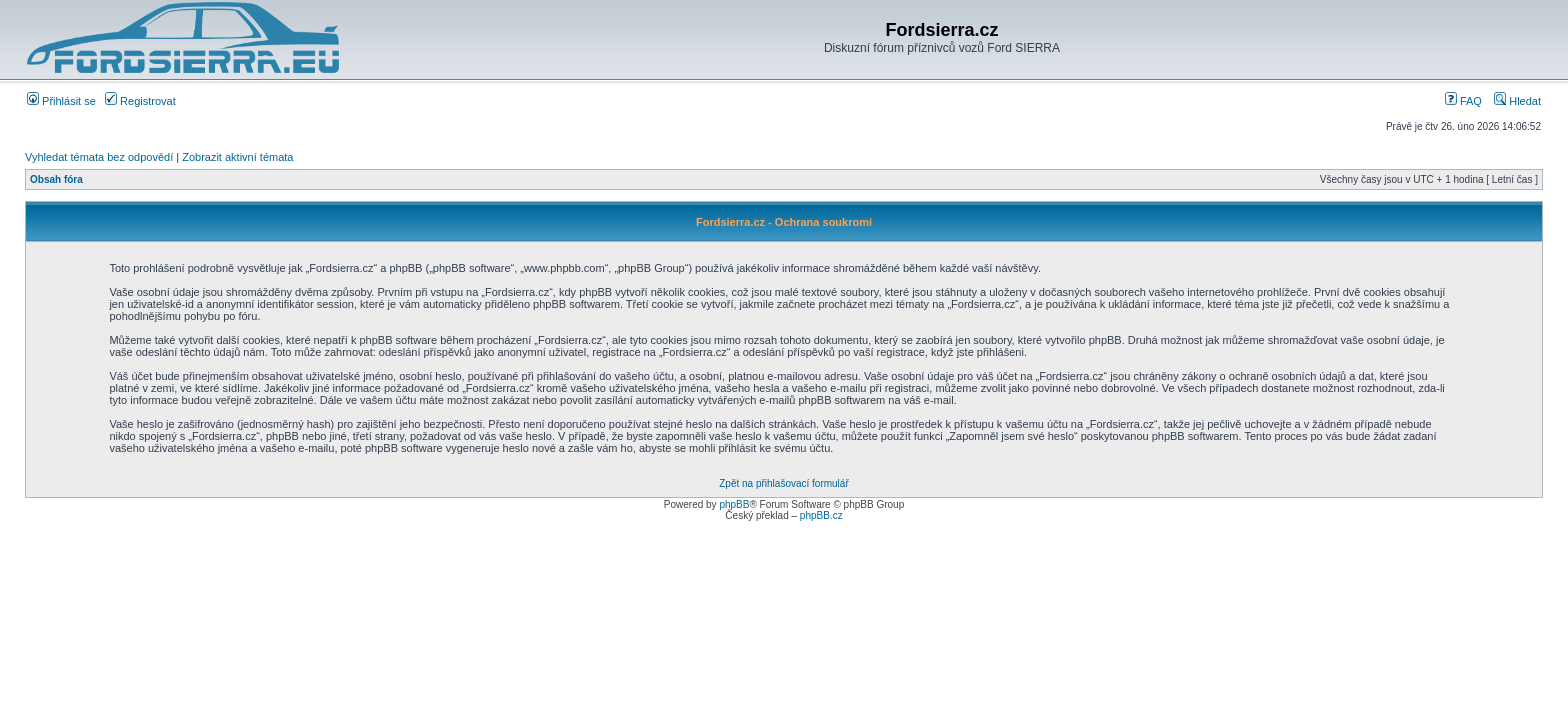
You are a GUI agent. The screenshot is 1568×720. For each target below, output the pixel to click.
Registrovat (140, 101)
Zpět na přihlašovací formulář (784, 483)
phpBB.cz (821, 515)
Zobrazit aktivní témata (237, 157)
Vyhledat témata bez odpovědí (99, 157)
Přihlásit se (61, 101)
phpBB (734, 504)
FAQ (1463, 101)
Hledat (1517, 101)
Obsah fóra (56, 179)
